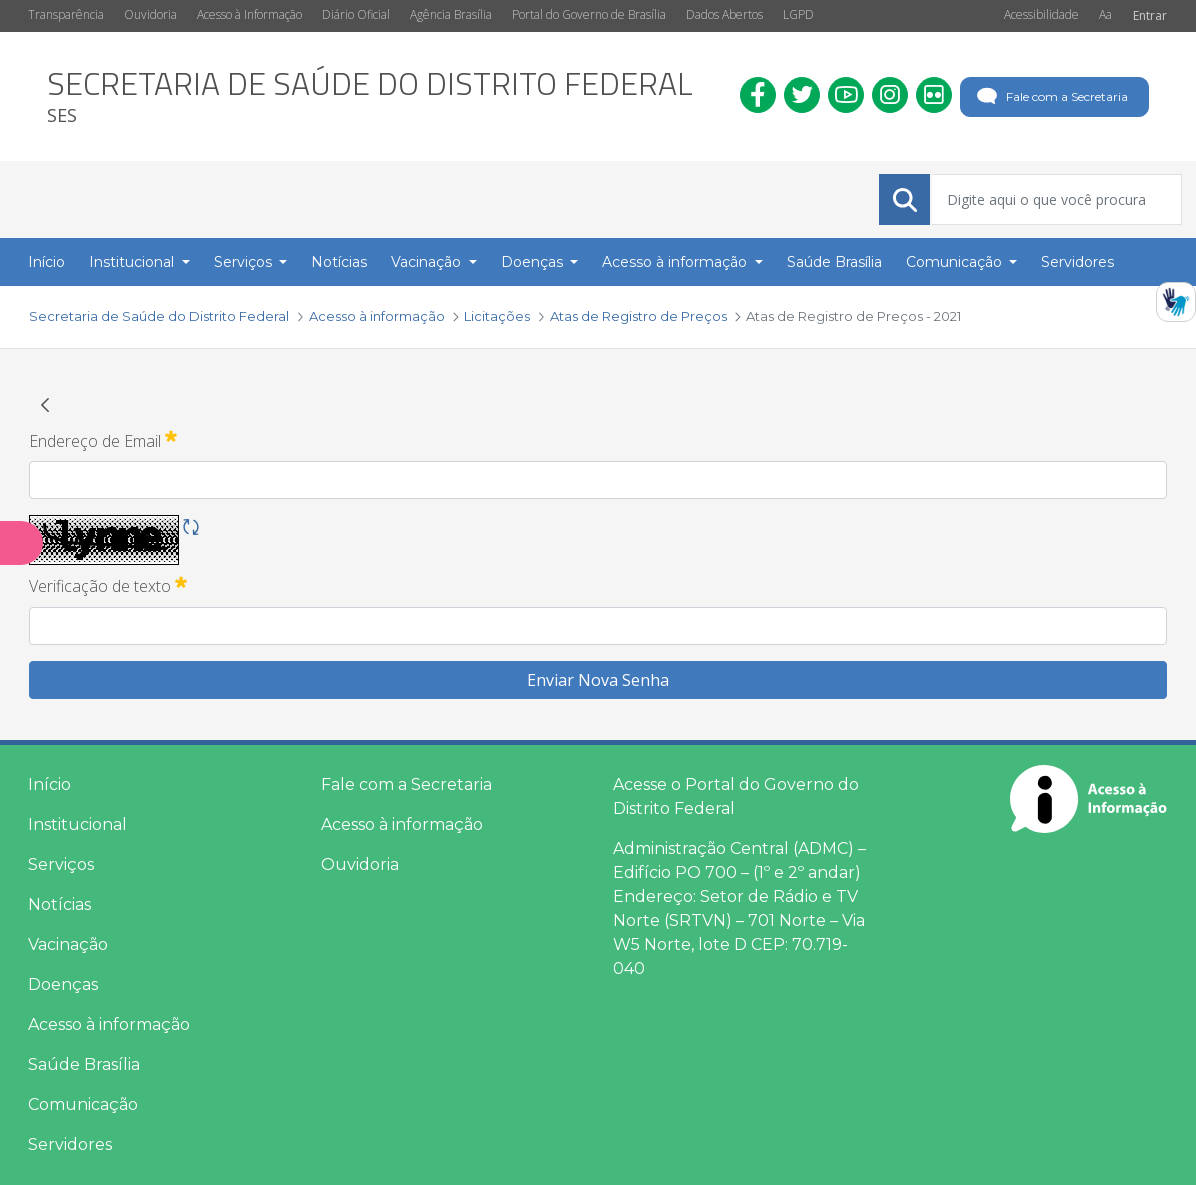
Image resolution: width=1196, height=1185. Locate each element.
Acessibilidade (1041, 14)
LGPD (798, 14)
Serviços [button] (245, 262)
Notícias (59, 904)
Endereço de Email (103, 440)
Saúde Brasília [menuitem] (834, 262)
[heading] (370, 96)
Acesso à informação (109, 1024)
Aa (1105, 14)
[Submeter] (905, 200)
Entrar (1150, 15)
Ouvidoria (150, 14)
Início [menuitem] (46, 262)
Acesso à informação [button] (676, 262)
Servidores (70, 1144)
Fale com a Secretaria (1050, 97)
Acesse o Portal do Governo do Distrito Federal (736, 796)
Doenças (63, 984)
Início (49, 784)
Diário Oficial (356, 14)
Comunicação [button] (956, 262)
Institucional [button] (133, 262)
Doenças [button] (534, 262)
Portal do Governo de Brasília (589, 14)
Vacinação (68, 944)
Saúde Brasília (84, 1064)
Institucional (77, 824)
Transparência (66, 14)
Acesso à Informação (249, 14)
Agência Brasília (451, 14)
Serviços (61, 864)
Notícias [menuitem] (339, 262)
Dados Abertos (724, 14)
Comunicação (83, 1104)
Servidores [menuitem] (1077, 262)
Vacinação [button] (428, 262)
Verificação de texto (108, 585)
